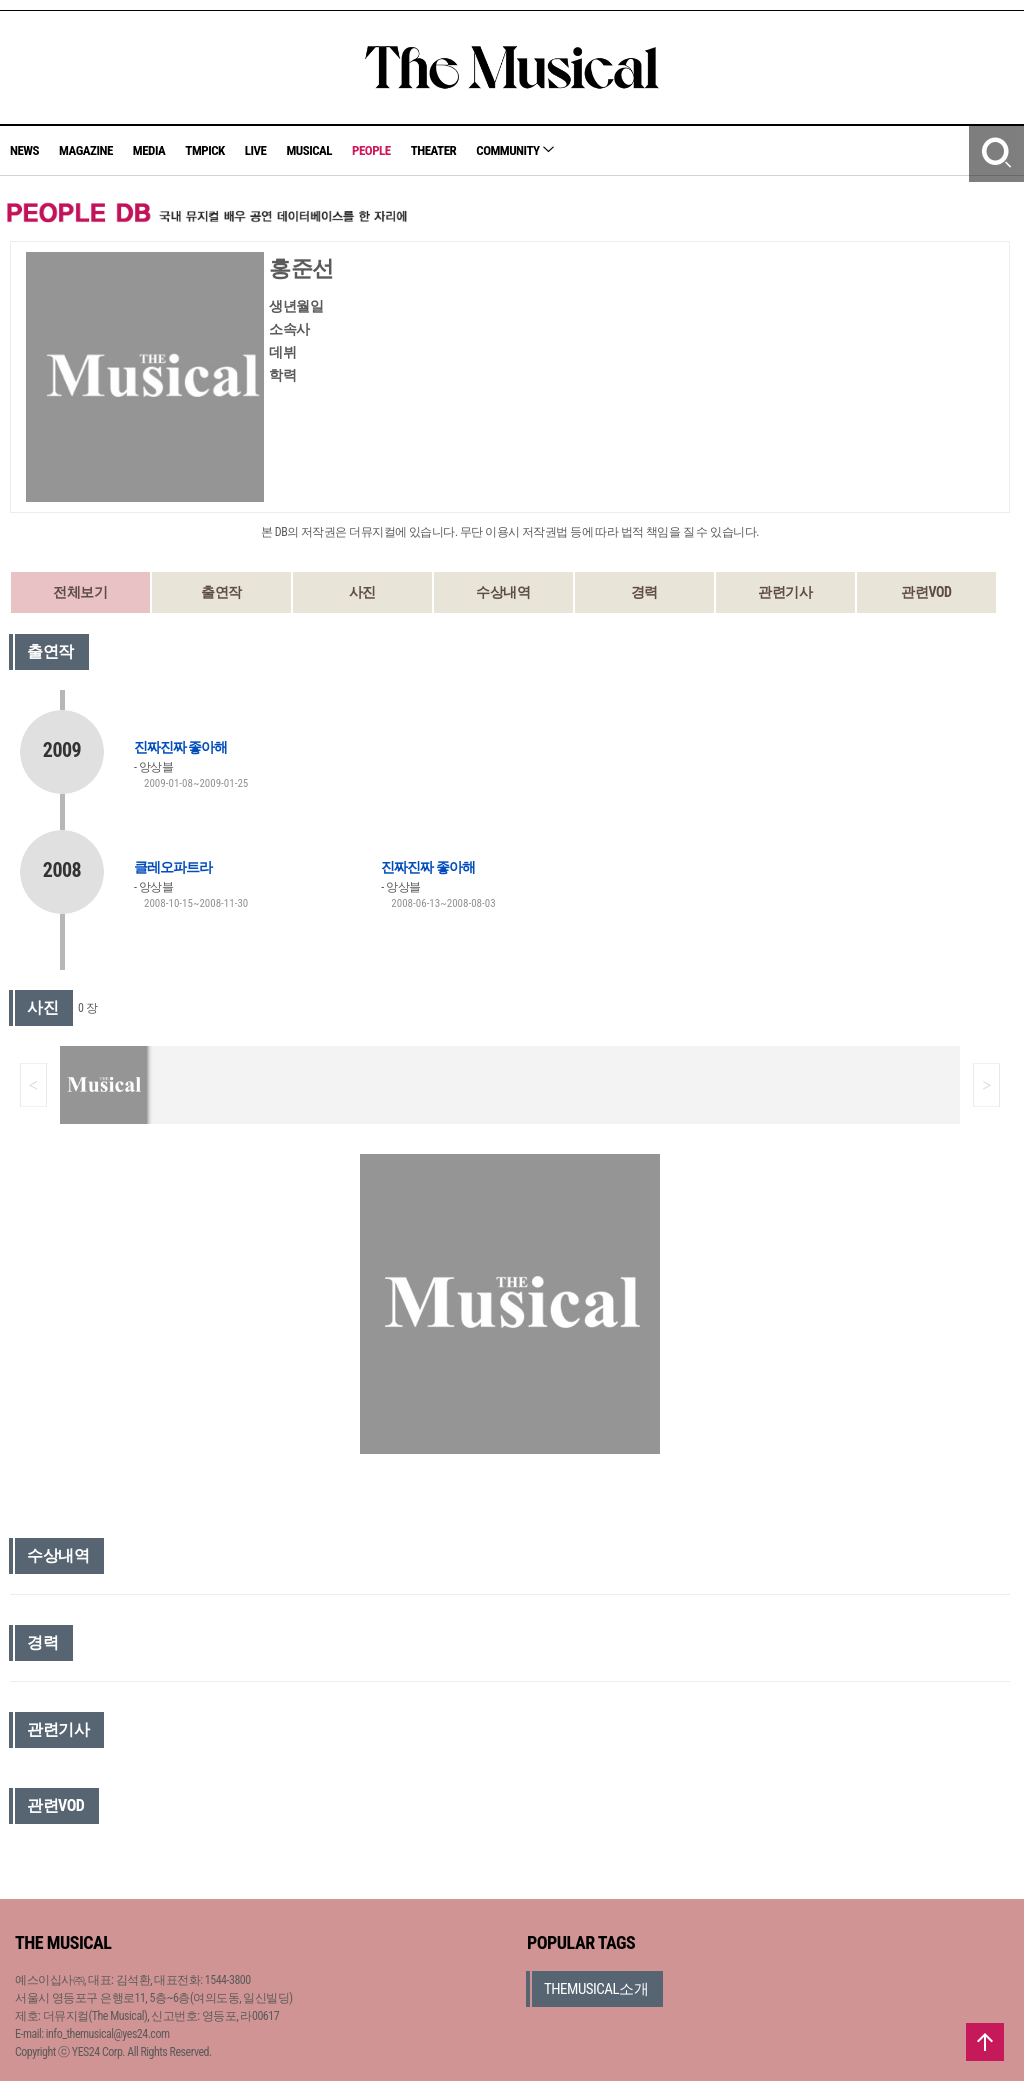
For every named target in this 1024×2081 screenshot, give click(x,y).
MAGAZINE (86, 150)
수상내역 (503, 592)
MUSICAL (309, 150)
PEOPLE (371, 150)
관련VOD (926, 592)
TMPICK (204, 150)
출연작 (221, 592)
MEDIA (149, 150)
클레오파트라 (173, 867)
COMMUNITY (515, 150)
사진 (362, 592)
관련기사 (785, 592)
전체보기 (80, 592)
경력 (644, 592)
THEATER (434, 150)
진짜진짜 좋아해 (180, 747)
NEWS (24, 150)
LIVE (256, 150)
